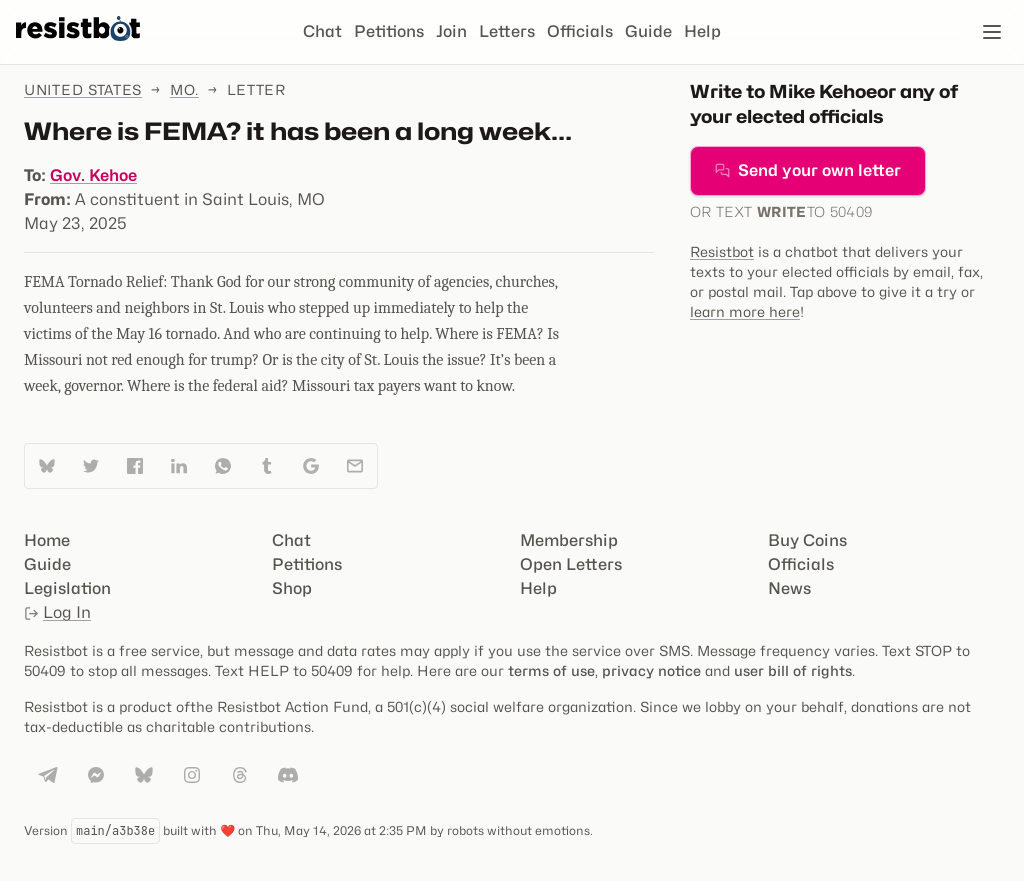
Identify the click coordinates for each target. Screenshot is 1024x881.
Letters (507, 31)
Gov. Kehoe (93, 175)
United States (83, 89)
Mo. (184, 89)
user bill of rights (793, 670)
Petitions (389, 31)
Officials (580, 31)
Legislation (67, 588)
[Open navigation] (992, 32)
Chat (322, 31)
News (789, 588)
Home (47, 540)
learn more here (745, 311)
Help (702, 31)
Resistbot (722, 251)
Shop (292, 588)
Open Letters (571, 564)
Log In (57, 612)
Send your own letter (808, 170)
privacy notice (651, 670)
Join (451, 31)
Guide (648, 31)
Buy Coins (807, 540)
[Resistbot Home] (78, 48)
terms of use (551, 670)
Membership (569, 540)
